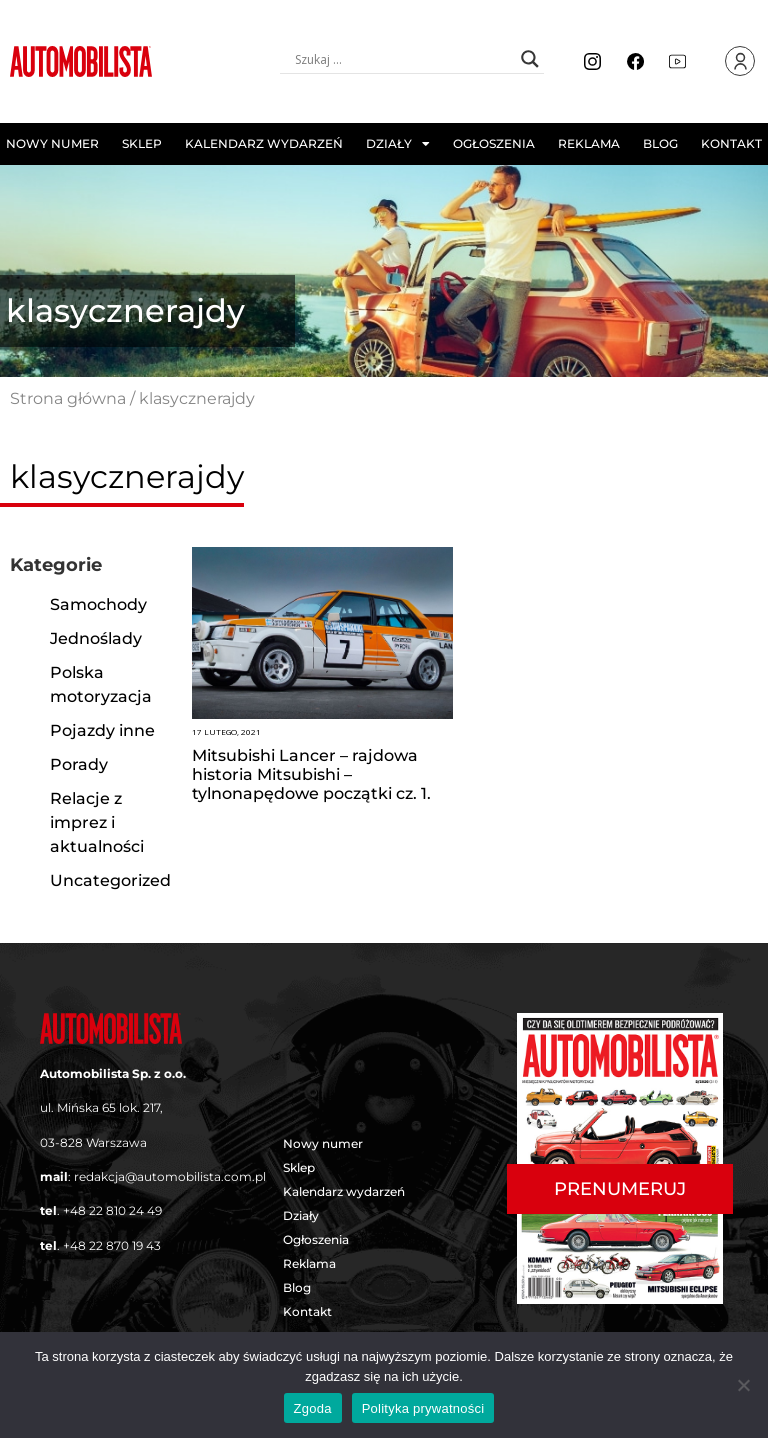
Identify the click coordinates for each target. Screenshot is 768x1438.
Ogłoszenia (494, 143)
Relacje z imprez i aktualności (97, 822)
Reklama (589, 143)
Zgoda (313, 1408)
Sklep (142, 143)
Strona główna (68, 398)
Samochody (98, 604)
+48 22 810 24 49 (112, 1210)
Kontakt (731, 143)
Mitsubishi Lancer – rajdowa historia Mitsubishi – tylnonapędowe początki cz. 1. (311, 774)
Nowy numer (52, 143)
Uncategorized (110, 880)
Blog (660, 143)
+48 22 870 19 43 (112, 1245)
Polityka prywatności (423, 1408)
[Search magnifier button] (530, 59)
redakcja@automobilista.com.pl (170, 1176)
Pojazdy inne (102, 730)
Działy (398, 144)
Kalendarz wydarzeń (264, 143)
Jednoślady (96, 638)
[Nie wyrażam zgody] (743, 1385)
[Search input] (403, 59)
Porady (79, 764)
